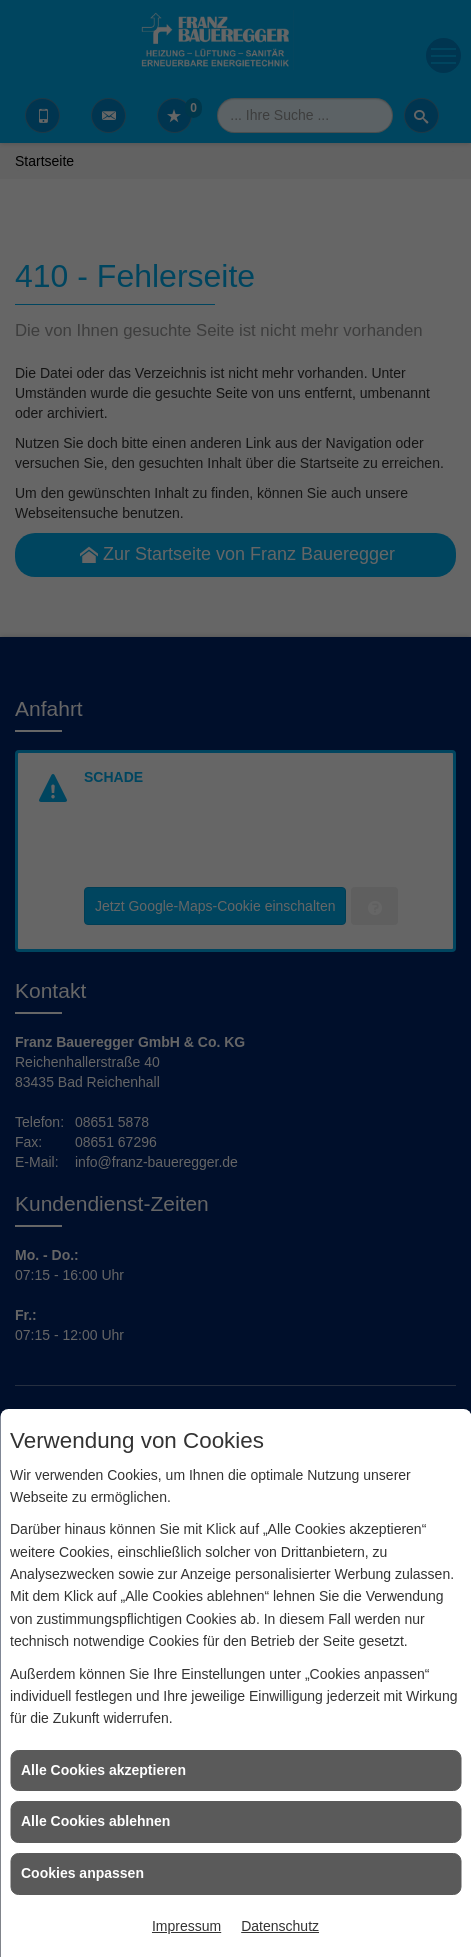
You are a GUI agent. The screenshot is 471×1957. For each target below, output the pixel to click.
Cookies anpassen (82, 1873)
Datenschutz (280, 1926)
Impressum (186, 1926)
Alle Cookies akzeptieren (103, 1770)
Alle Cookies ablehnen (95, 1821)
